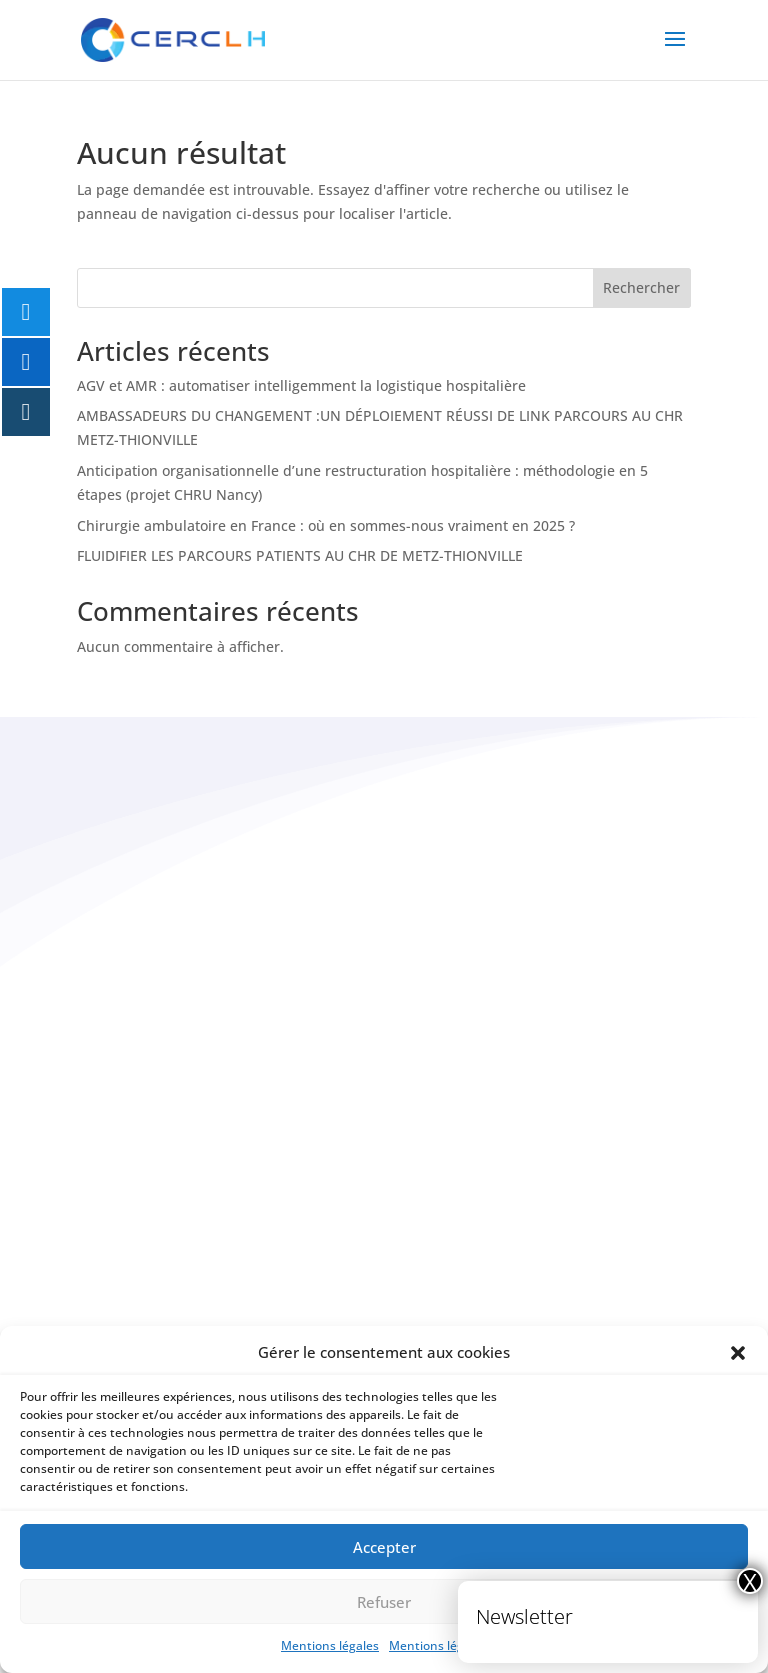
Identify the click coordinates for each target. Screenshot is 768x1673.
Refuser (384, 1602)
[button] (738, 1353)
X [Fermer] (750, 1581)
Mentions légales (330, 1645)
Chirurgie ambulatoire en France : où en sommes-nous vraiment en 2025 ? (326, 525)
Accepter (384, 1547)
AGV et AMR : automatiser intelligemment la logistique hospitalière (301, 385)
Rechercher (641, 287)
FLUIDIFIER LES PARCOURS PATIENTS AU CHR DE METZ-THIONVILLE (300, 555)
